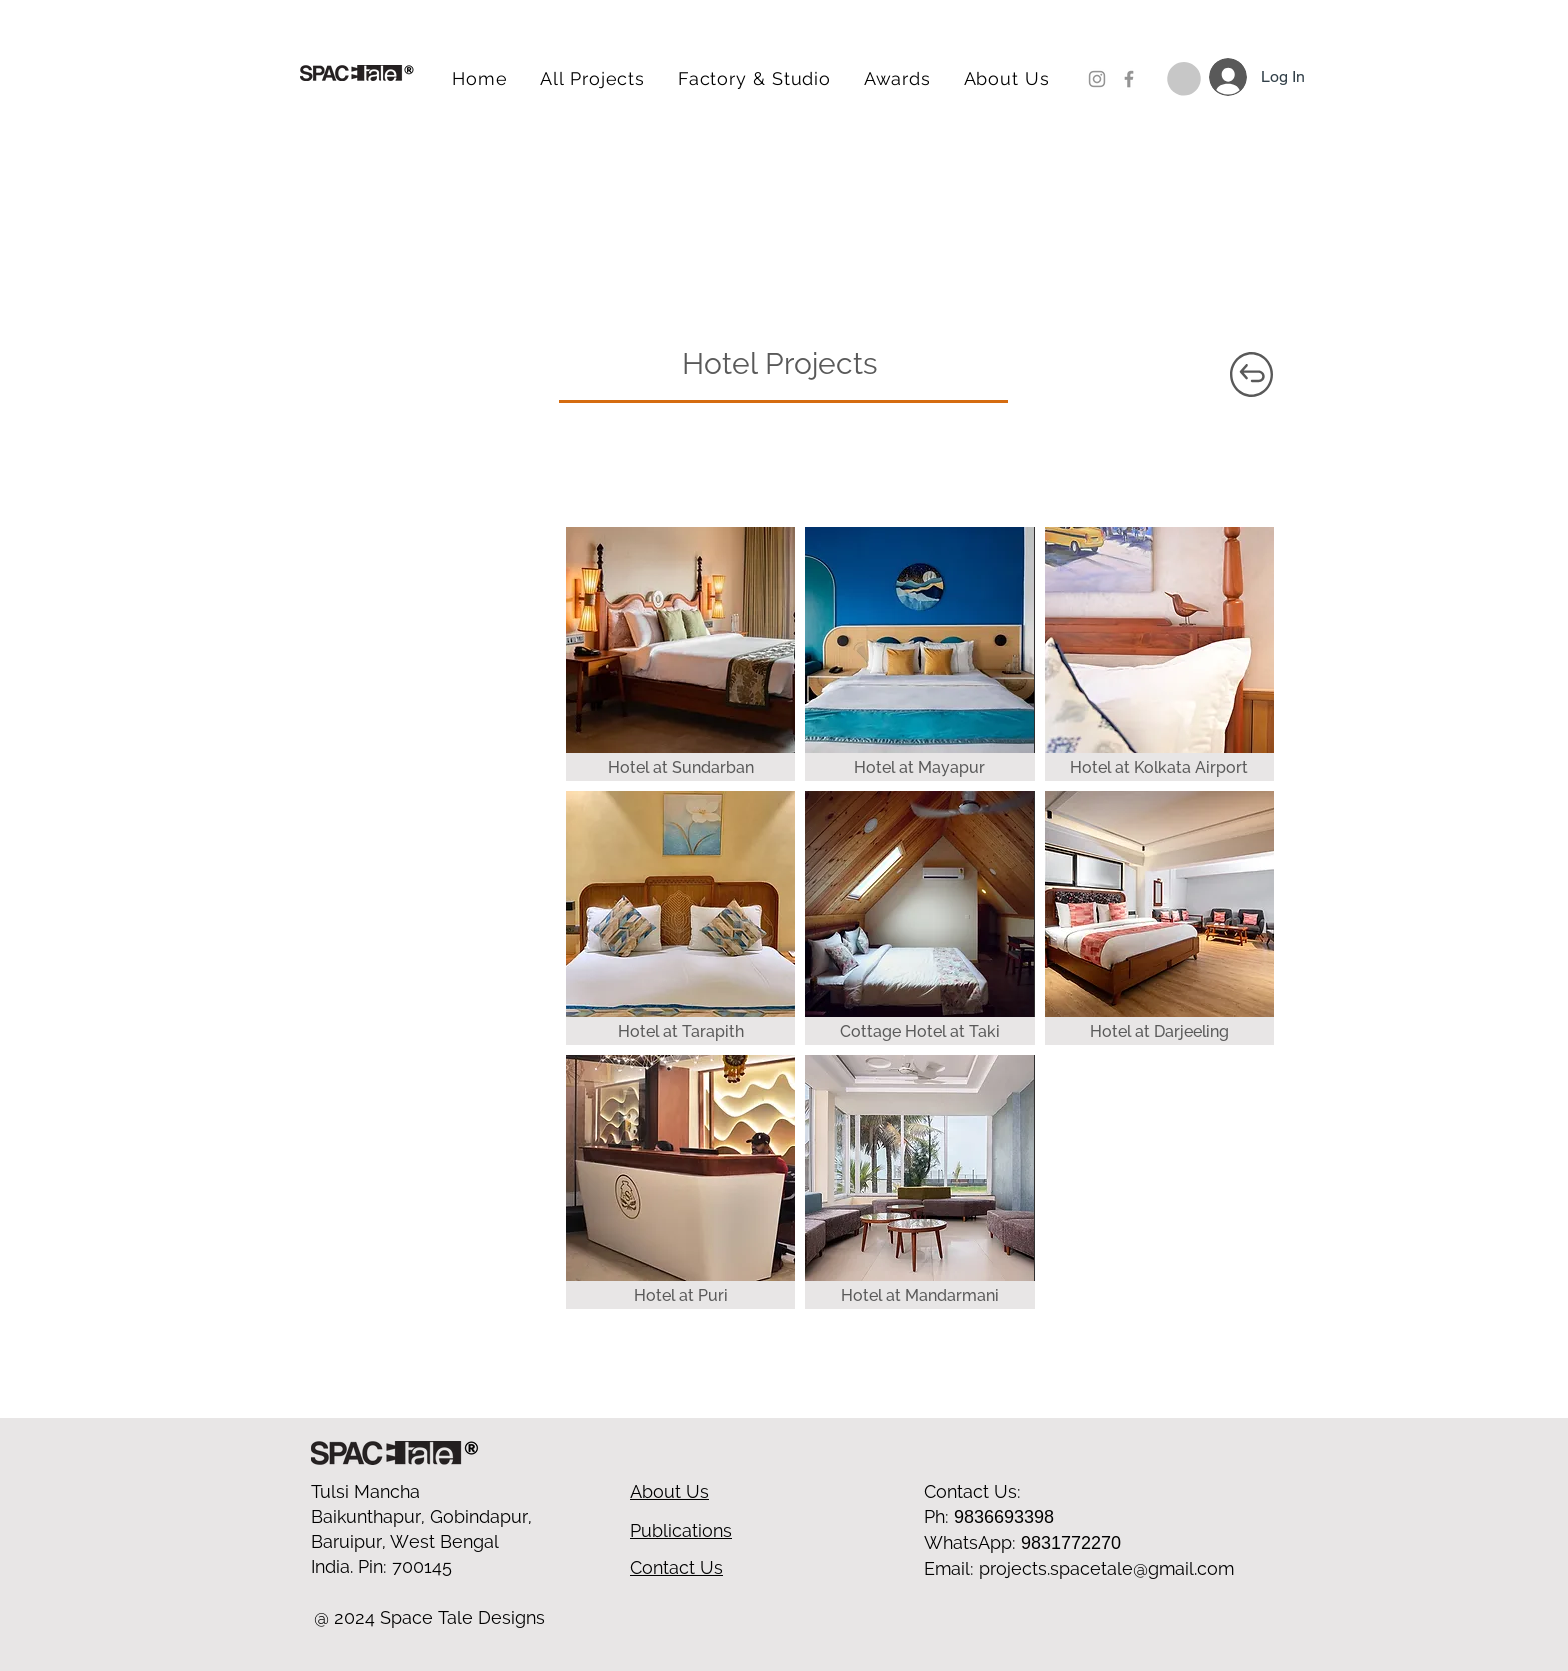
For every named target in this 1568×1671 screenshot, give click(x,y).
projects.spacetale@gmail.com (1106, 1568)
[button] (1184, 79)
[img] (919, 1182)
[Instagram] (1097, 79)
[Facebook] (1129, 79)
